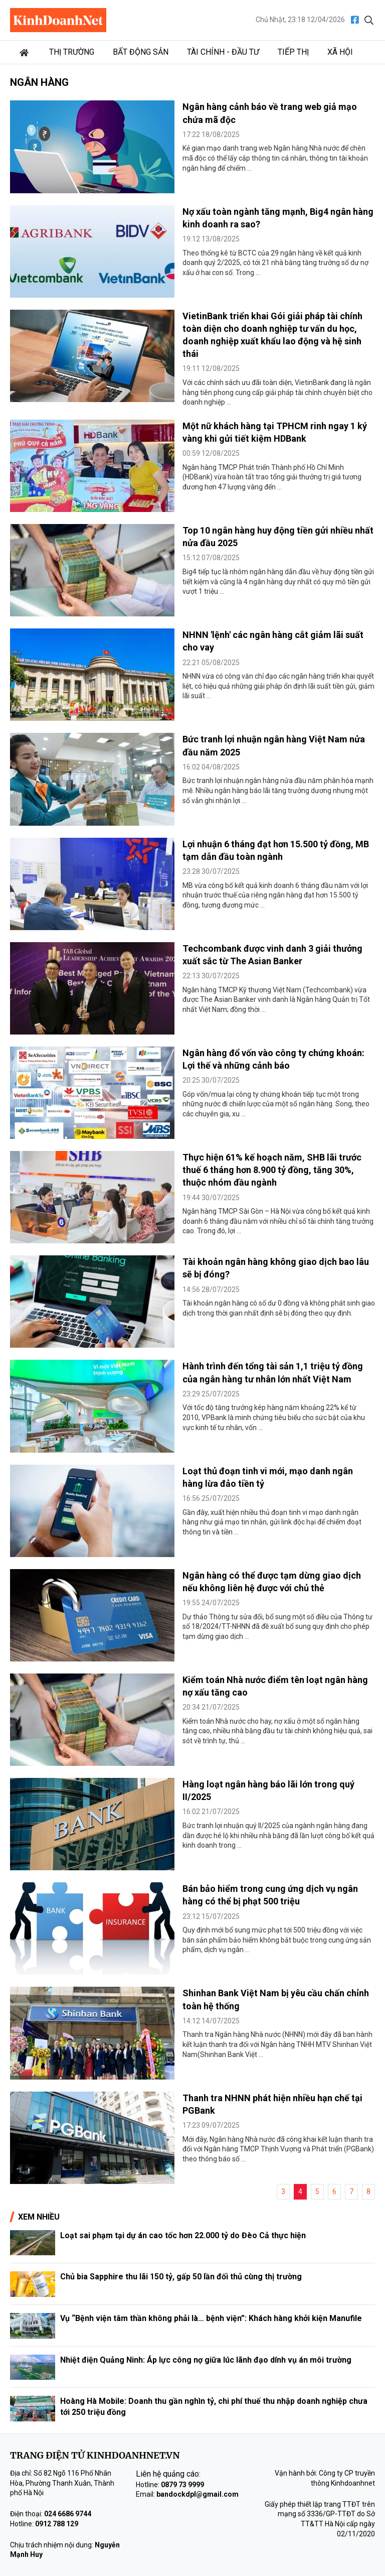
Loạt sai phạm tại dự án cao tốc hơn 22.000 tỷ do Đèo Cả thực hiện (183, 2235)
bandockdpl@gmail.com (197, 2494)
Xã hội (340, 52)
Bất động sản (140, 52)
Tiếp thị (293, 52)
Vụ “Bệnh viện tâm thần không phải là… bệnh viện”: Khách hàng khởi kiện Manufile (211, 2318)
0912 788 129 (56, 2524)
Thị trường (71, 52)
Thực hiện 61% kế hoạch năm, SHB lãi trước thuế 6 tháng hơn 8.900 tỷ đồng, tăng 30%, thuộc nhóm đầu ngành (271, 1170)
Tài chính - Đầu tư (223, 52)
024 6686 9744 (67, 2514)
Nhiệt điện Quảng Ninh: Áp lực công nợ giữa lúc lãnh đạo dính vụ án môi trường (205, 2360)
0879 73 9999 (182, 2485)
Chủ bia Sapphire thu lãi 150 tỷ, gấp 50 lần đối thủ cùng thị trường (181, 2276)
